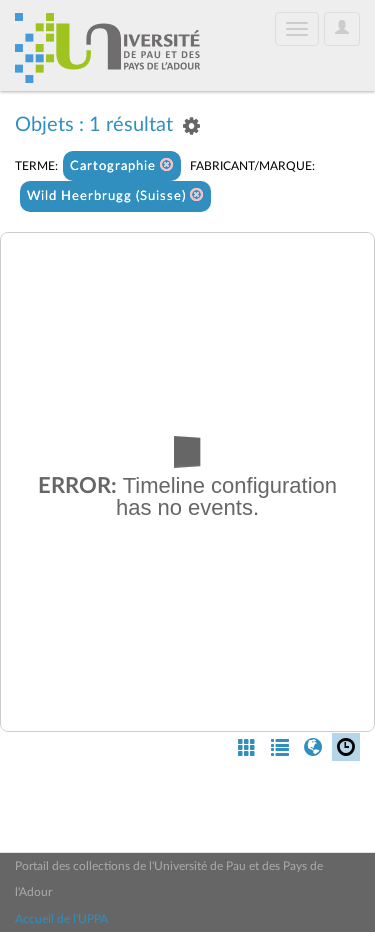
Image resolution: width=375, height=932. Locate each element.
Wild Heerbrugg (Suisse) (115, 195)
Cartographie (122, 165)
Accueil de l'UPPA (61, 919)
